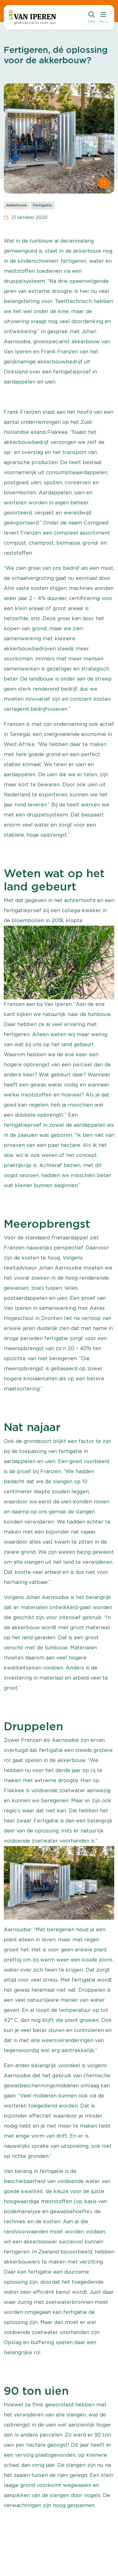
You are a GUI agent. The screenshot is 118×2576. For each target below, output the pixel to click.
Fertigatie (42, 205)
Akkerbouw (16, 205)
